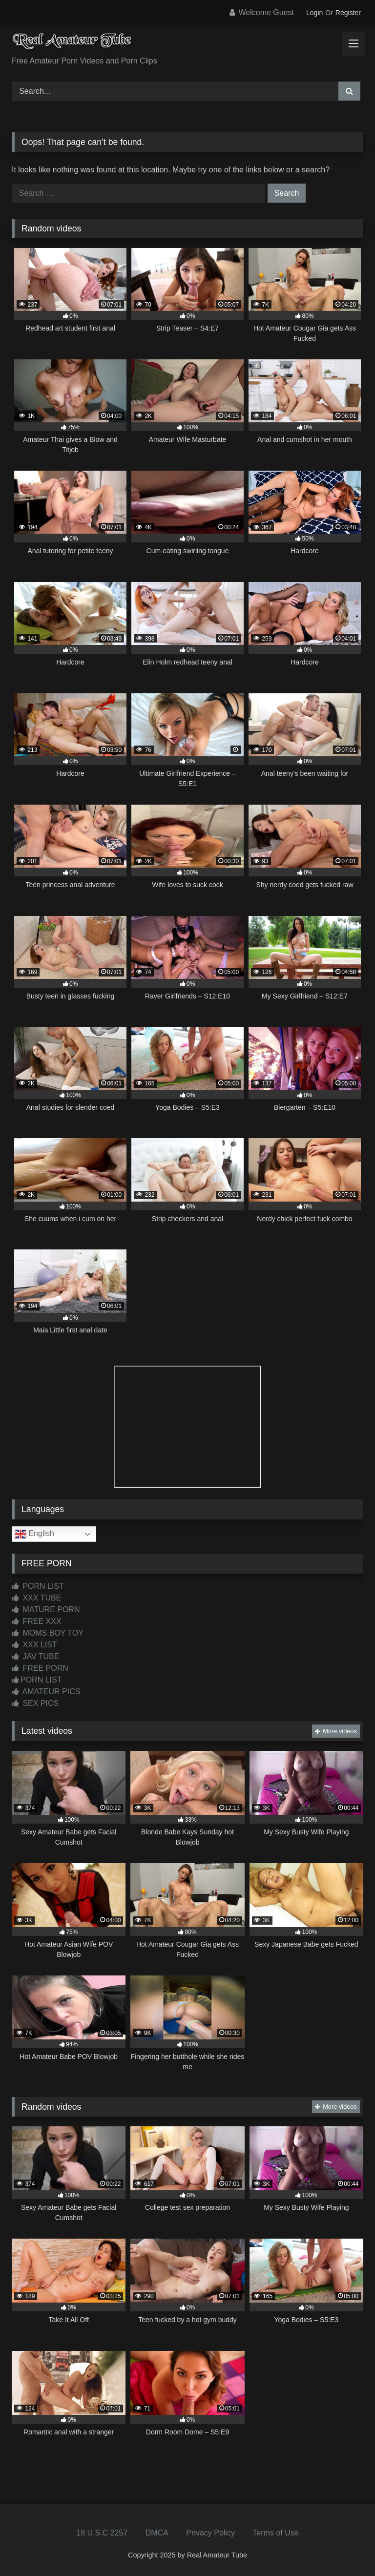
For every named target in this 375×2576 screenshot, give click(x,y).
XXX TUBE (36, 1598)
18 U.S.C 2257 (101, 2533)
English (34, 1534)
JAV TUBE (35, 1656)
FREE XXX (37, 1621)
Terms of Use (275, 2533)
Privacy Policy (210, 2533)
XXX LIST (34, 1645)
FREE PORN (40, 1668)
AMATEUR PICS (46, 1691)
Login (314, 13)
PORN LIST (38, 1586)
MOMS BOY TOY (47, 1633)
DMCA (157, 2533)
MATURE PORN (46, 1609)
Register (348, 13)
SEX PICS (35, 1703)
